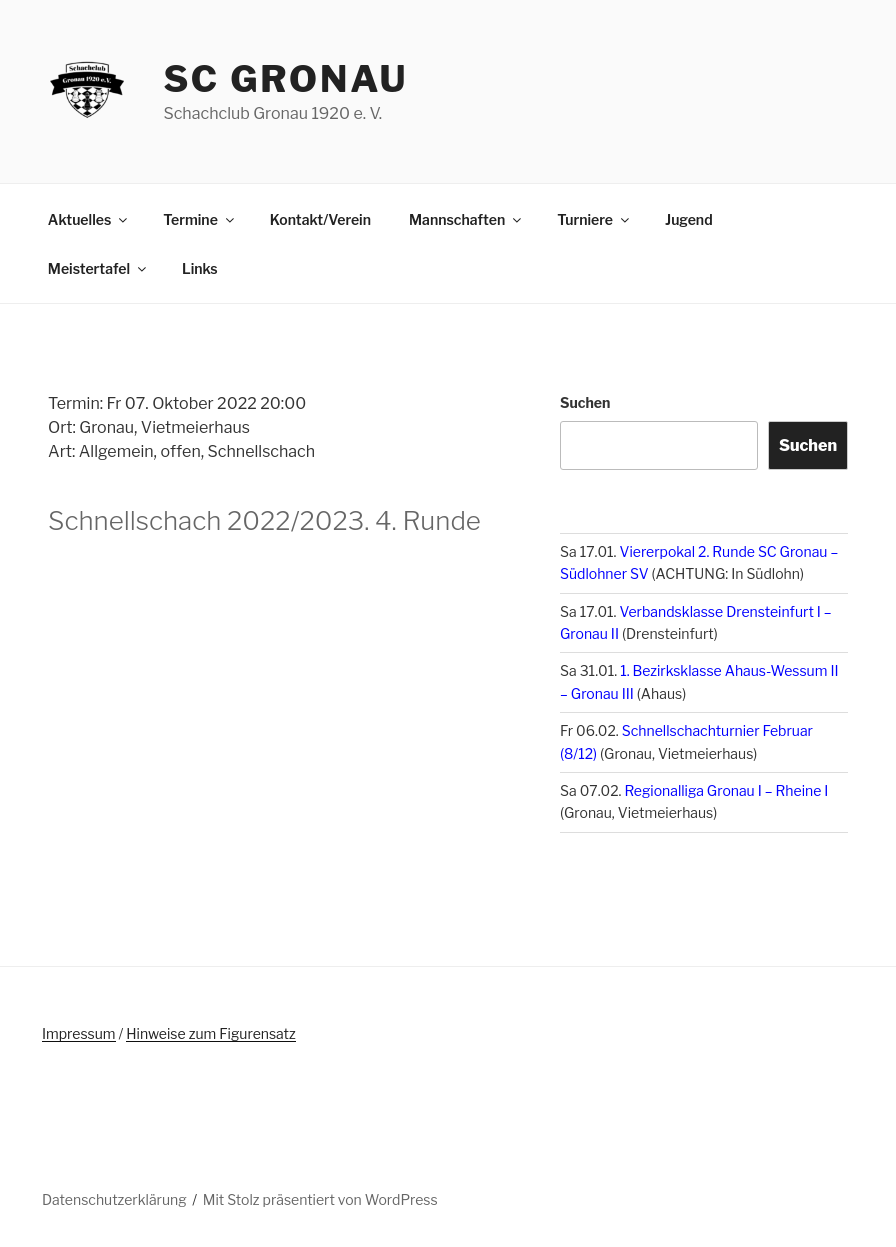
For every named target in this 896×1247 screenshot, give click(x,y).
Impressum (79, 1033)
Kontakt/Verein (320, 219)
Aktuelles (89, 219)
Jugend (689, 219)
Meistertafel (98, 268)
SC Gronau (285, 79)
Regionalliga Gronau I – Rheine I (727, 790)
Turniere (594, 219)
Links (200, 268)
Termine (200, 219)
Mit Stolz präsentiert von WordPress (320, 1199)
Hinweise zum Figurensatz (210, 1033)
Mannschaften (466, 219)
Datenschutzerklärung (114, 1199)
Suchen (585, 402)
